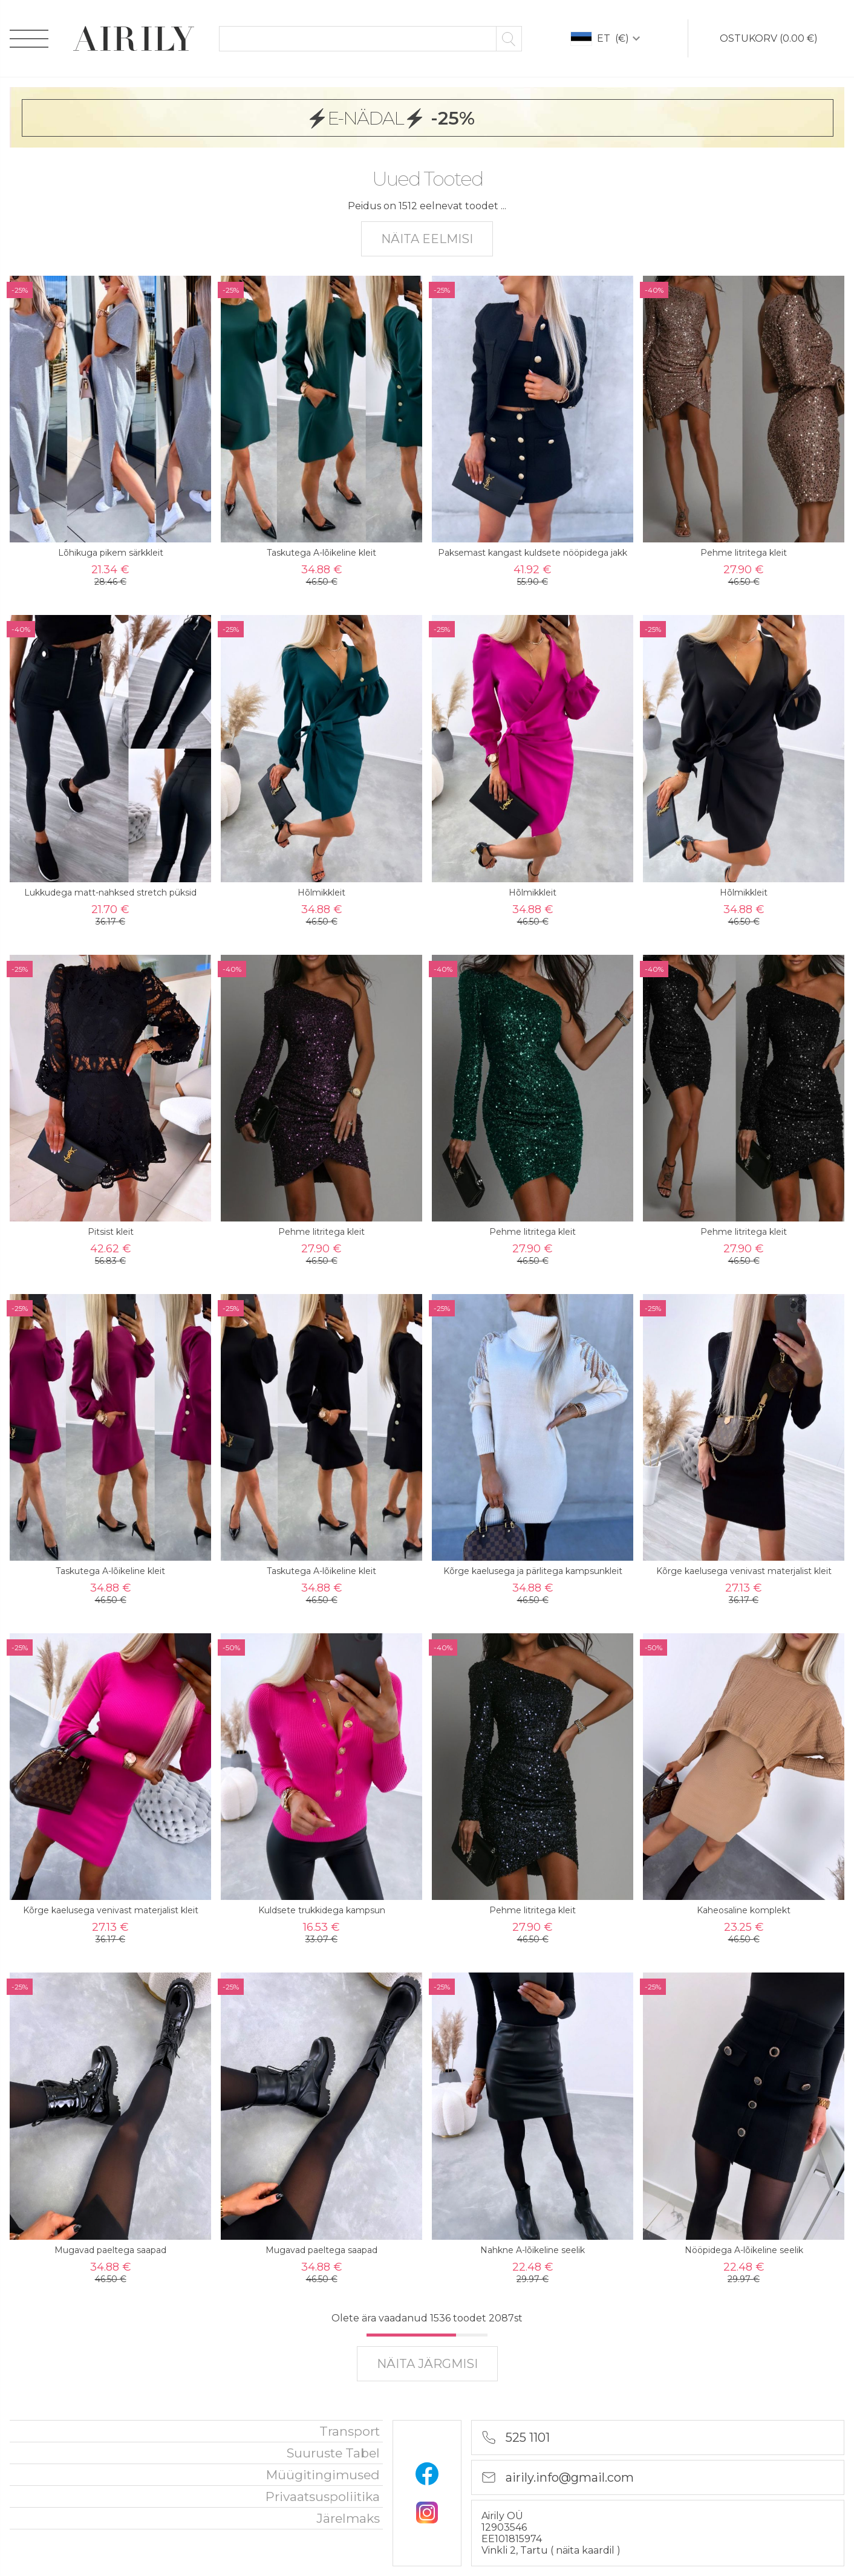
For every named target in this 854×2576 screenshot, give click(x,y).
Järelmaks (348, 2518)
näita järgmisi (427, 2363)
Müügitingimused (323, 2474)
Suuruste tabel (333, 2453)
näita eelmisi (427, 239)
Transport (349, 2431)
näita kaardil (586, 2550)
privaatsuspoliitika (323, 2496)
